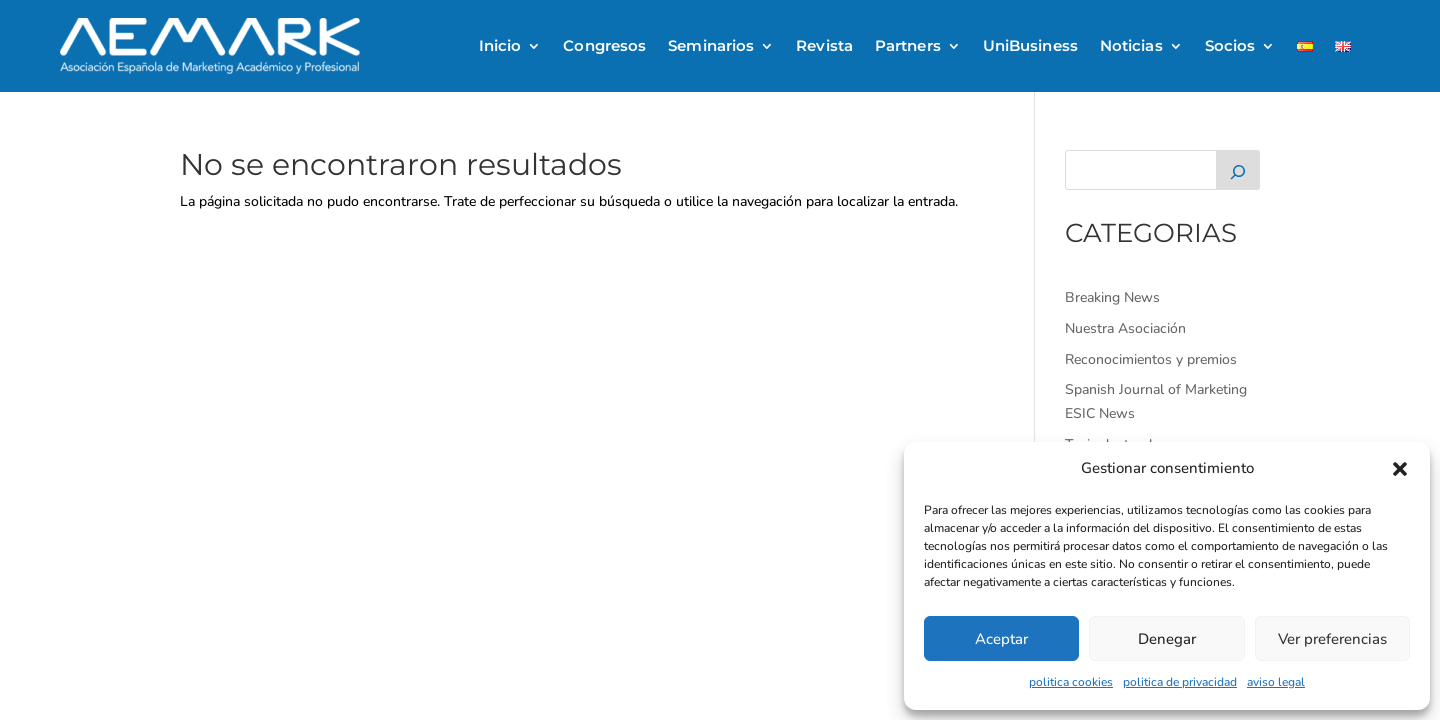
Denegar (1167, 639)
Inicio (500, 45)
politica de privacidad (1180, 682)
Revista (824, 45)
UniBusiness (1030, 45)
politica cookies (1071, 682)
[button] (1400, 469)
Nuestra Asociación (1125, 328)
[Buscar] (1238, 170)
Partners (908, 45)
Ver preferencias (1332, 639)
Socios (1230, 45)
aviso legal (1276, 682)
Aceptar (1001, 639)
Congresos (604, 45)
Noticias (1131, 45)
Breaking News (1112, 297)
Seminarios (711, 45)
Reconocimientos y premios (1151, 359)
